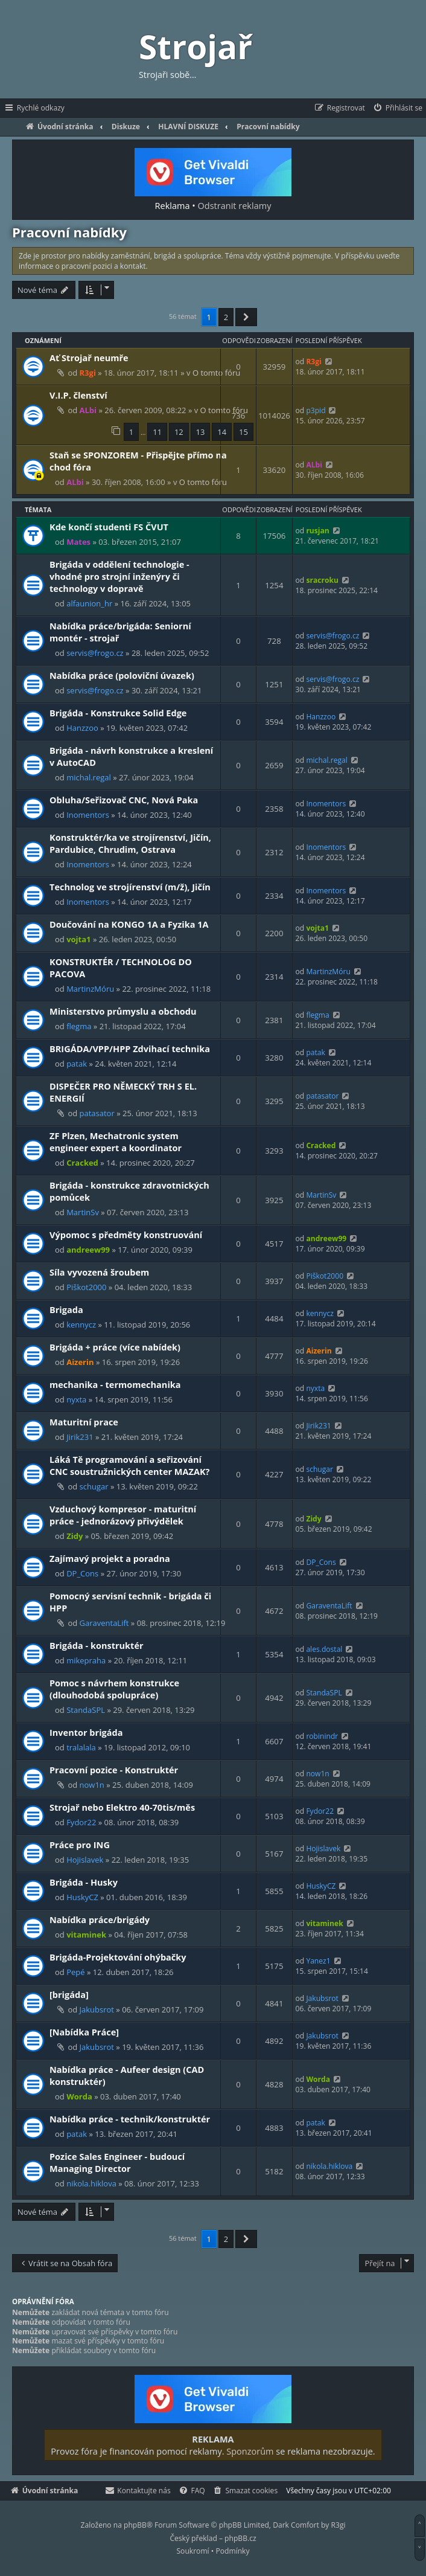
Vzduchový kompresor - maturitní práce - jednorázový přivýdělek (122, 1515)
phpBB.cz (240, 2538)
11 (157, 431)
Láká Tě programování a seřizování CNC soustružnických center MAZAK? (129, 1465)
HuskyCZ (82, 1897)
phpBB (135, 2525)
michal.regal (88, 777)
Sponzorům (249, 2451)
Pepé (75, 1972)
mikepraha (86, 1660)
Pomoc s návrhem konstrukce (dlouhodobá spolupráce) (114, 1689)
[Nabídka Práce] (84, 2032)
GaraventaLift (104, 1622)
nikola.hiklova (91, 2183)
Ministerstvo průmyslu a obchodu (123, 1011)
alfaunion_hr (89, 603)
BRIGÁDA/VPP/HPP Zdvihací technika (129, 1048)
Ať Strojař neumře (89, 358)
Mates (78, 541)
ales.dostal (324, 1649)
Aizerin (80, 1362)
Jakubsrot (97, 2009)
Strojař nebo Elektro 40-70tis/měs (122, 1807)
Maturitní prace (83, 1422)
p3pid (315, 410)
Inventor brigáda (86, 1732)
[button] (246, 317)
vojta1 (78, 939)
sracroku (322, 580)
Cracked (82, 1162)
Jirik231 (80, 1436)
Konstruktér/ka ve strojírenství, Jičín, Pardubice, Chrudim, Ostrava (130, 843)
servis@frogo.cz (95, 652)
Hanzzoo (82, 727)
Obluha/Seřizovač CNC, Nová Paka (123, 800)
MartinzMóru (90, 988)
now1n (92, 1784)
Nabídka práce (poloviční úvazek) (121, 675)
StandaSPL (85, 1709)
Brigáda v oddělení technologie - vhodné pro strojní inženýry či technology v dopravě (119, 576)
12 (178, 431)
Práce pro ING (79, 1845)
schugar (94, 1486)
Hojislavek (84, 1859)
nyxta (76, 1399)
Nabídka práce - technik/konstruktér (129, 2119)
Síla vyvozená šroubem (99, 1272)
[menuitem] (397, 108)
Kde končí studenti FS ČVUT (108, 527)
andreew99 (88, 1249)
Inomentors (87, 814)
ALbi (88, 410)
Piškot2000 (86, 1287)
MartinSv (82, 1212)
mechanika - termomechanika (115, 1384)
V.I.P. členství (78, 395)
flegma (78, 1026)
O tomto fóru (216, 372)
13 (200, 431)
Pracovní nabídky (69, 232)
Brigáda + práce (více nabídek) (114, 1347)
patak (76, 1063)
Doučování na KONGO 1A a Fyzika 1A (129, 924)
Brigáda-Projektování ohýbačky (117, 1957)
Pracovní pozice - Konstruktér (113, 1770)
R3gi (88, 372)
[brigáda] (69, 1994)
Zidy (74, 1536)
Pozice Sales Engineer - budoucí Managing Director (117, 2162)
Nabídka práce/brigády (99, 1919)
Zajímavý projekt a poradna (109, 1558)
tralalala (81, 1747)
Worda (79, 2096)
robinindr (322, 1736)
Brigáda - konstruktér (96, 1645)
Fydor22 (81, 1822)
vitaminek (86, 1934)
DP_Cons (82, 1573)
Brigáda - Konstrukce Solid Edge (117, 713)
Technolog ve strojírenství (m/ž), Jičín (130, 887)
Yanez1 (318, 1961)
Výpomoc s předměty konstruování (125, 1235)
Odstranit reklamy (235, 205)
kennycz (81, 1324)
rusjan (317, 530)
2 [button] (226, 317)
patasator (97, 1113)
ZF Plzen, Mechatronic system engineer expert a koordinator (115, 1141)
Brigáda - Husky (83, 1882)
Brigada (66, 1309)
